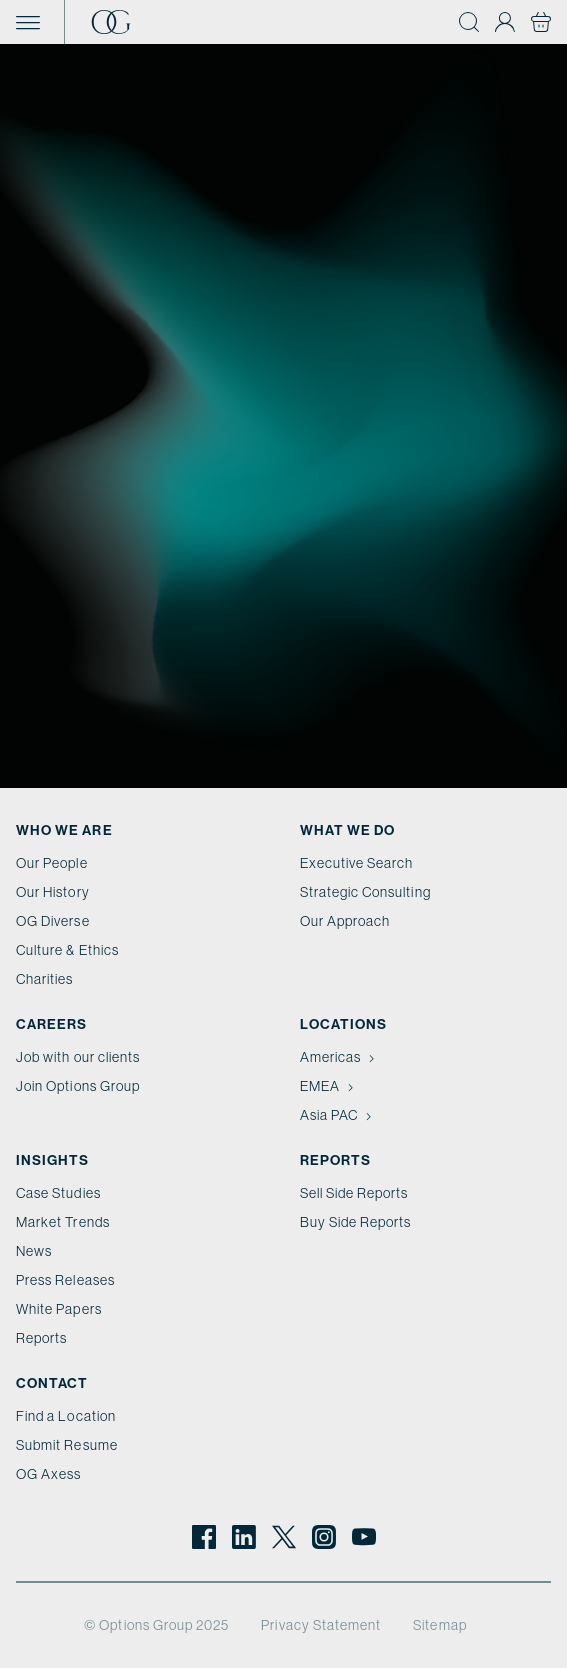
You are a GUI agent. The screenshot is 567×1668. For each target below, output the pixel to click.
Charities (45, 979)
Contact (52, 1383)
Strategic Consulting (365, 892)
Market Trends (63, 1222)
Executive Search (357, 863)
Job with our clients (78, 1057)
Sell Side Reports (354, 1193)
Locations (344, 1024)
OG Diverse (53, 921)
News (34, 1251)
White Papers (59, 1309)
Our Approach (345, 921)
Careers (51, 1024)
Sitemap (439, 1625)
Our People (52, 863)
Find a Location (66, 1416)
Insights (52, 1160)
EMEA (329, 1086)
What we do (348, 830)
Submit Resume (67, 1445)
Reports (41, 1338)
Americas (339, 1057)
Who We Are (64, 830)
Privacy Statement (321, 1625)
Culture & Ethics (67, 950)
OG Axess (48, 1474)
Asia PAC (338, 1115)
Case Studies (58, 1193)
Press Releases (65, 1280)
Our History (53, 892)
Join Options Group (78, 1086)
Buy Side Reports (356, 1222)
